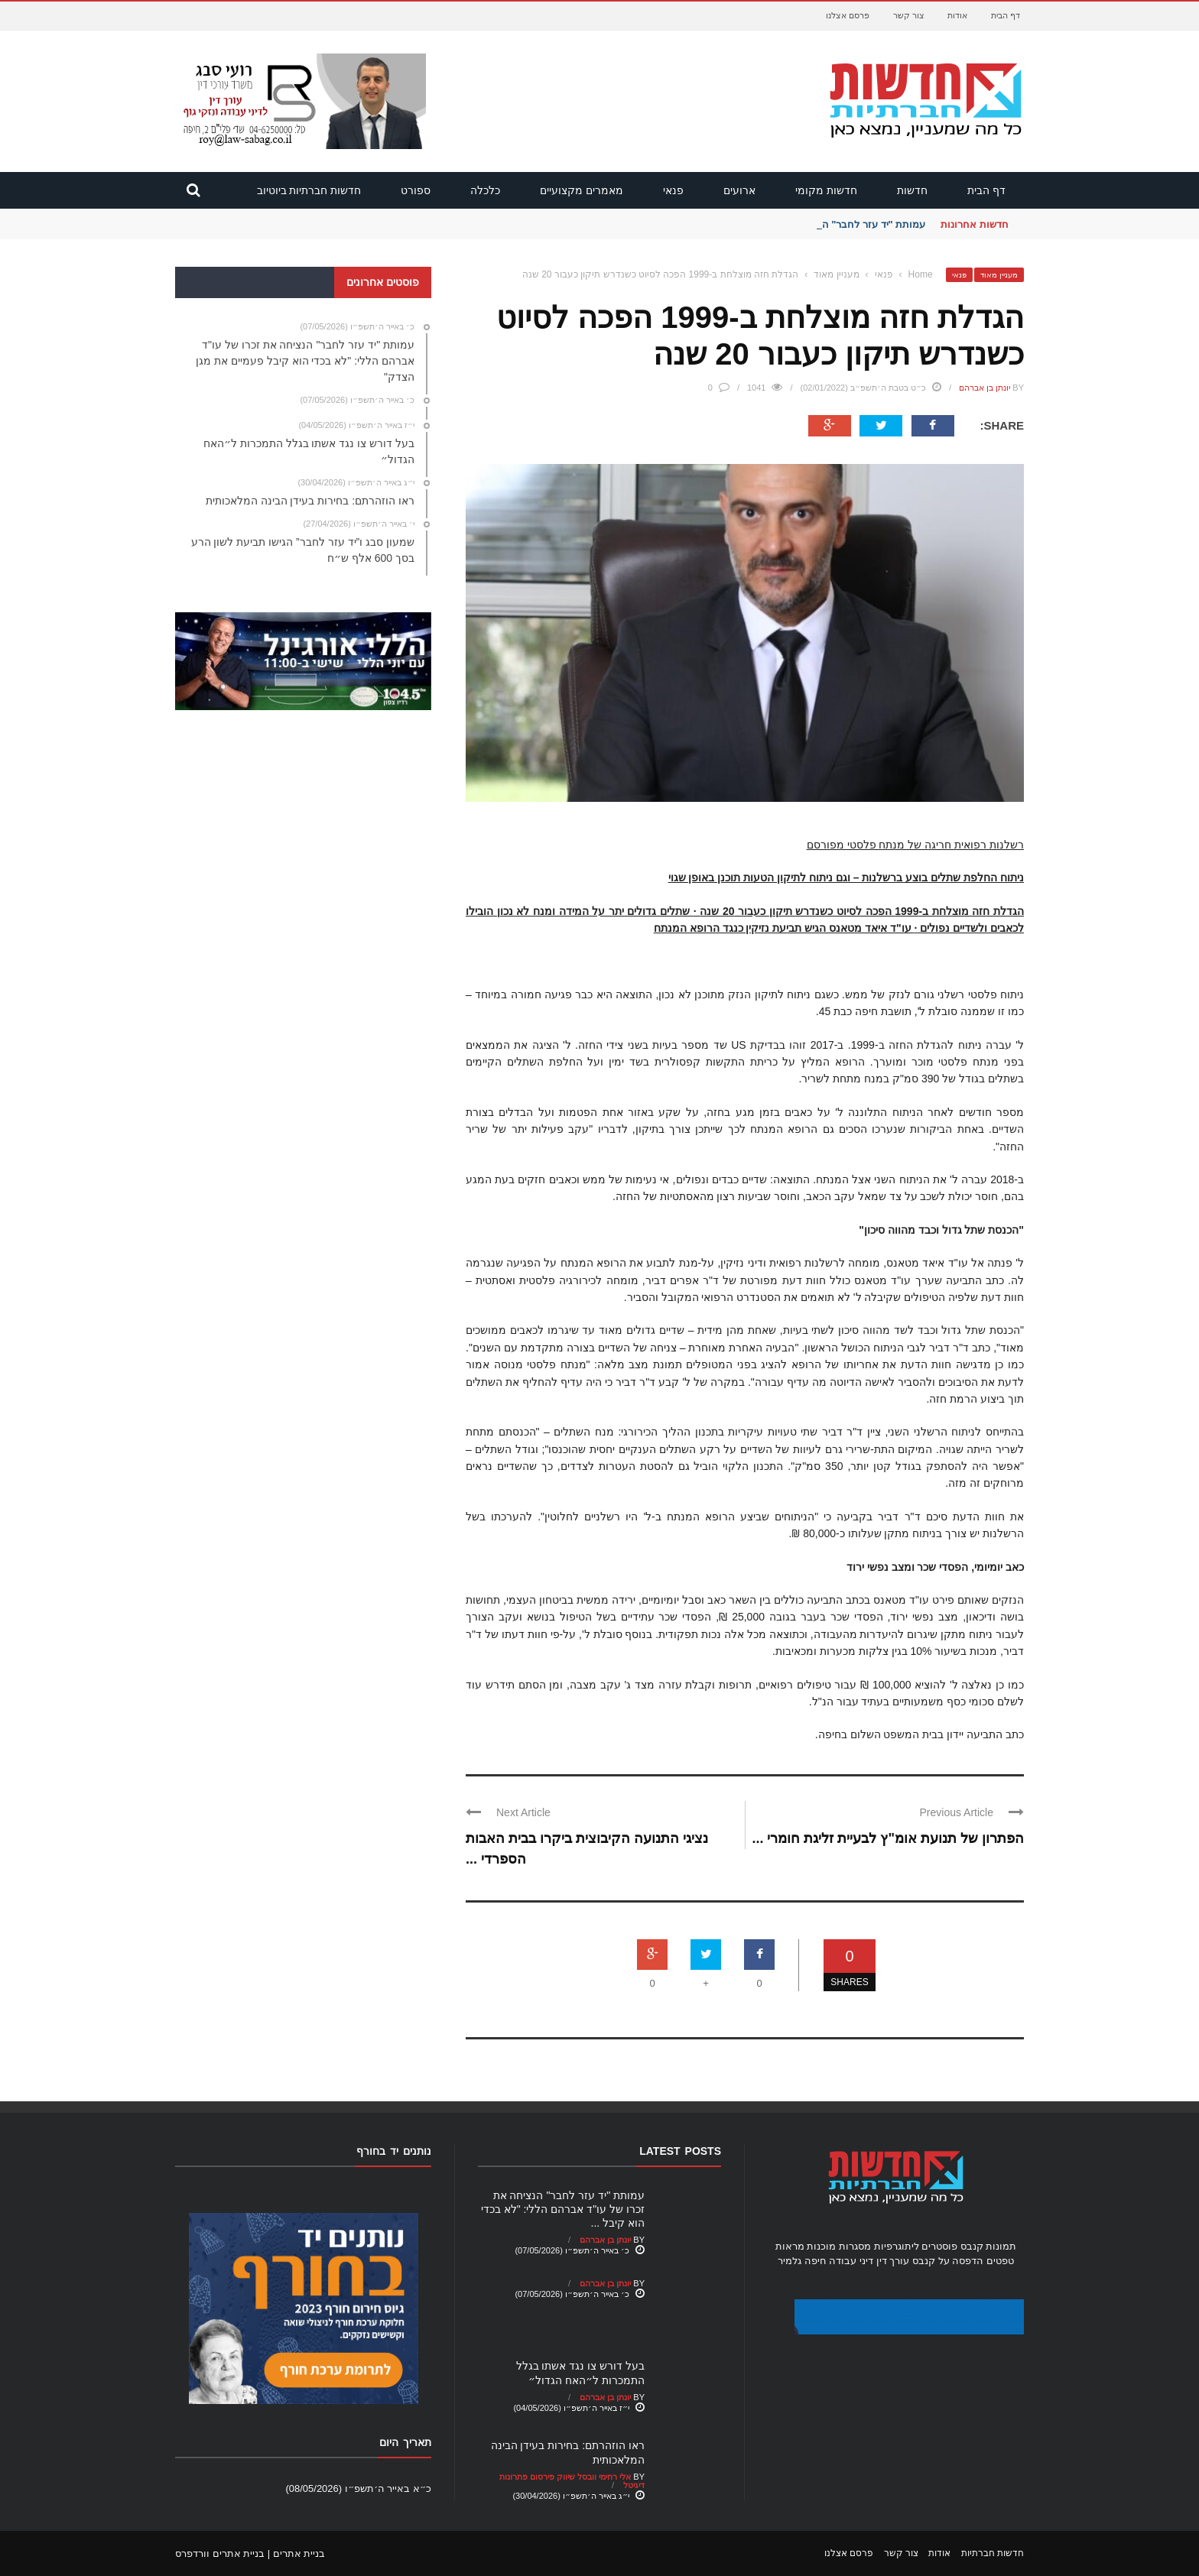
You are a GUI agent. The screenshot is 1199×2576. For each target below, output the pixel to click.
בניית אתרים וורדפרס (220, 2553)
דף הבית (1005, 15)
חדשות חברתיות (992, 2553)
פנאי (673, 190)
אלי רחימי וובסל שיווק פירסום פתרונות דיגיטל (572, 2481)
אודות (957, 15)
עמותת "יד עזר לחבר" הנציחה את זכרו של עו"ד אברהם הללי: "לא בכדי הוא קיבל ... (563, 2209)
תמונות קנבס (988, 2246)
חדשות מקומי (826, 190)
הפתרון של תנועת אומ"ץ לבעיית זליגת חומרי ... (888, 1838)
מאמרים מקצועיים (581, 190)
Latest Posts (680, 2151)
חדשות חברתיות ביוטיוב (309, 190)
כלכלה (485, 190)
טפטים (1000, 2260)
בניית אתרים (299, 2553)
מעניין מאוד (999, 275)
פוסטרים (939, 2246)
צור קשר (908, 15)
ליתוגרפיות (896, 2246)
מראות (789, 2246)
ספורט (416, 190)
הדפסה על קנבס (947, 2260)
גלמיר (789, 2260)
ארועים (739, 190)
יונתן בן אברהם (984, 387)
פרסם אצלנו (847, 15)
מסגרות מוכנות (839, 2246)
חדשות (912, 190)
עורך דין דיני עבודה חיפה (856, 2260)
